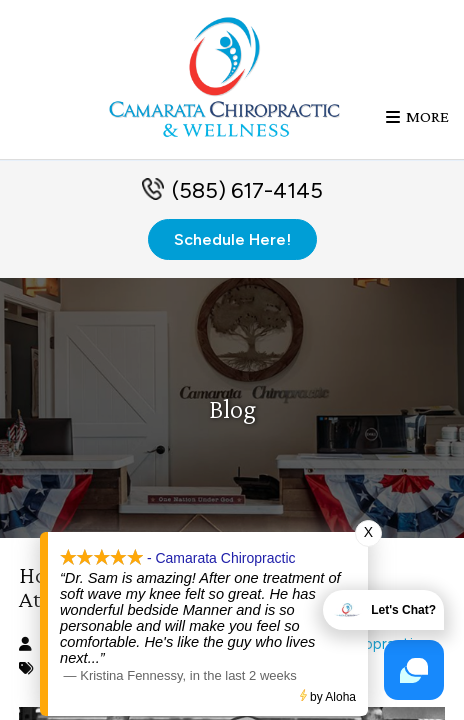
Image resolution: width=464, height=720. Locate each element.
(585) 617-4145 (247, 190)
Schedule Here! (232, 239)
